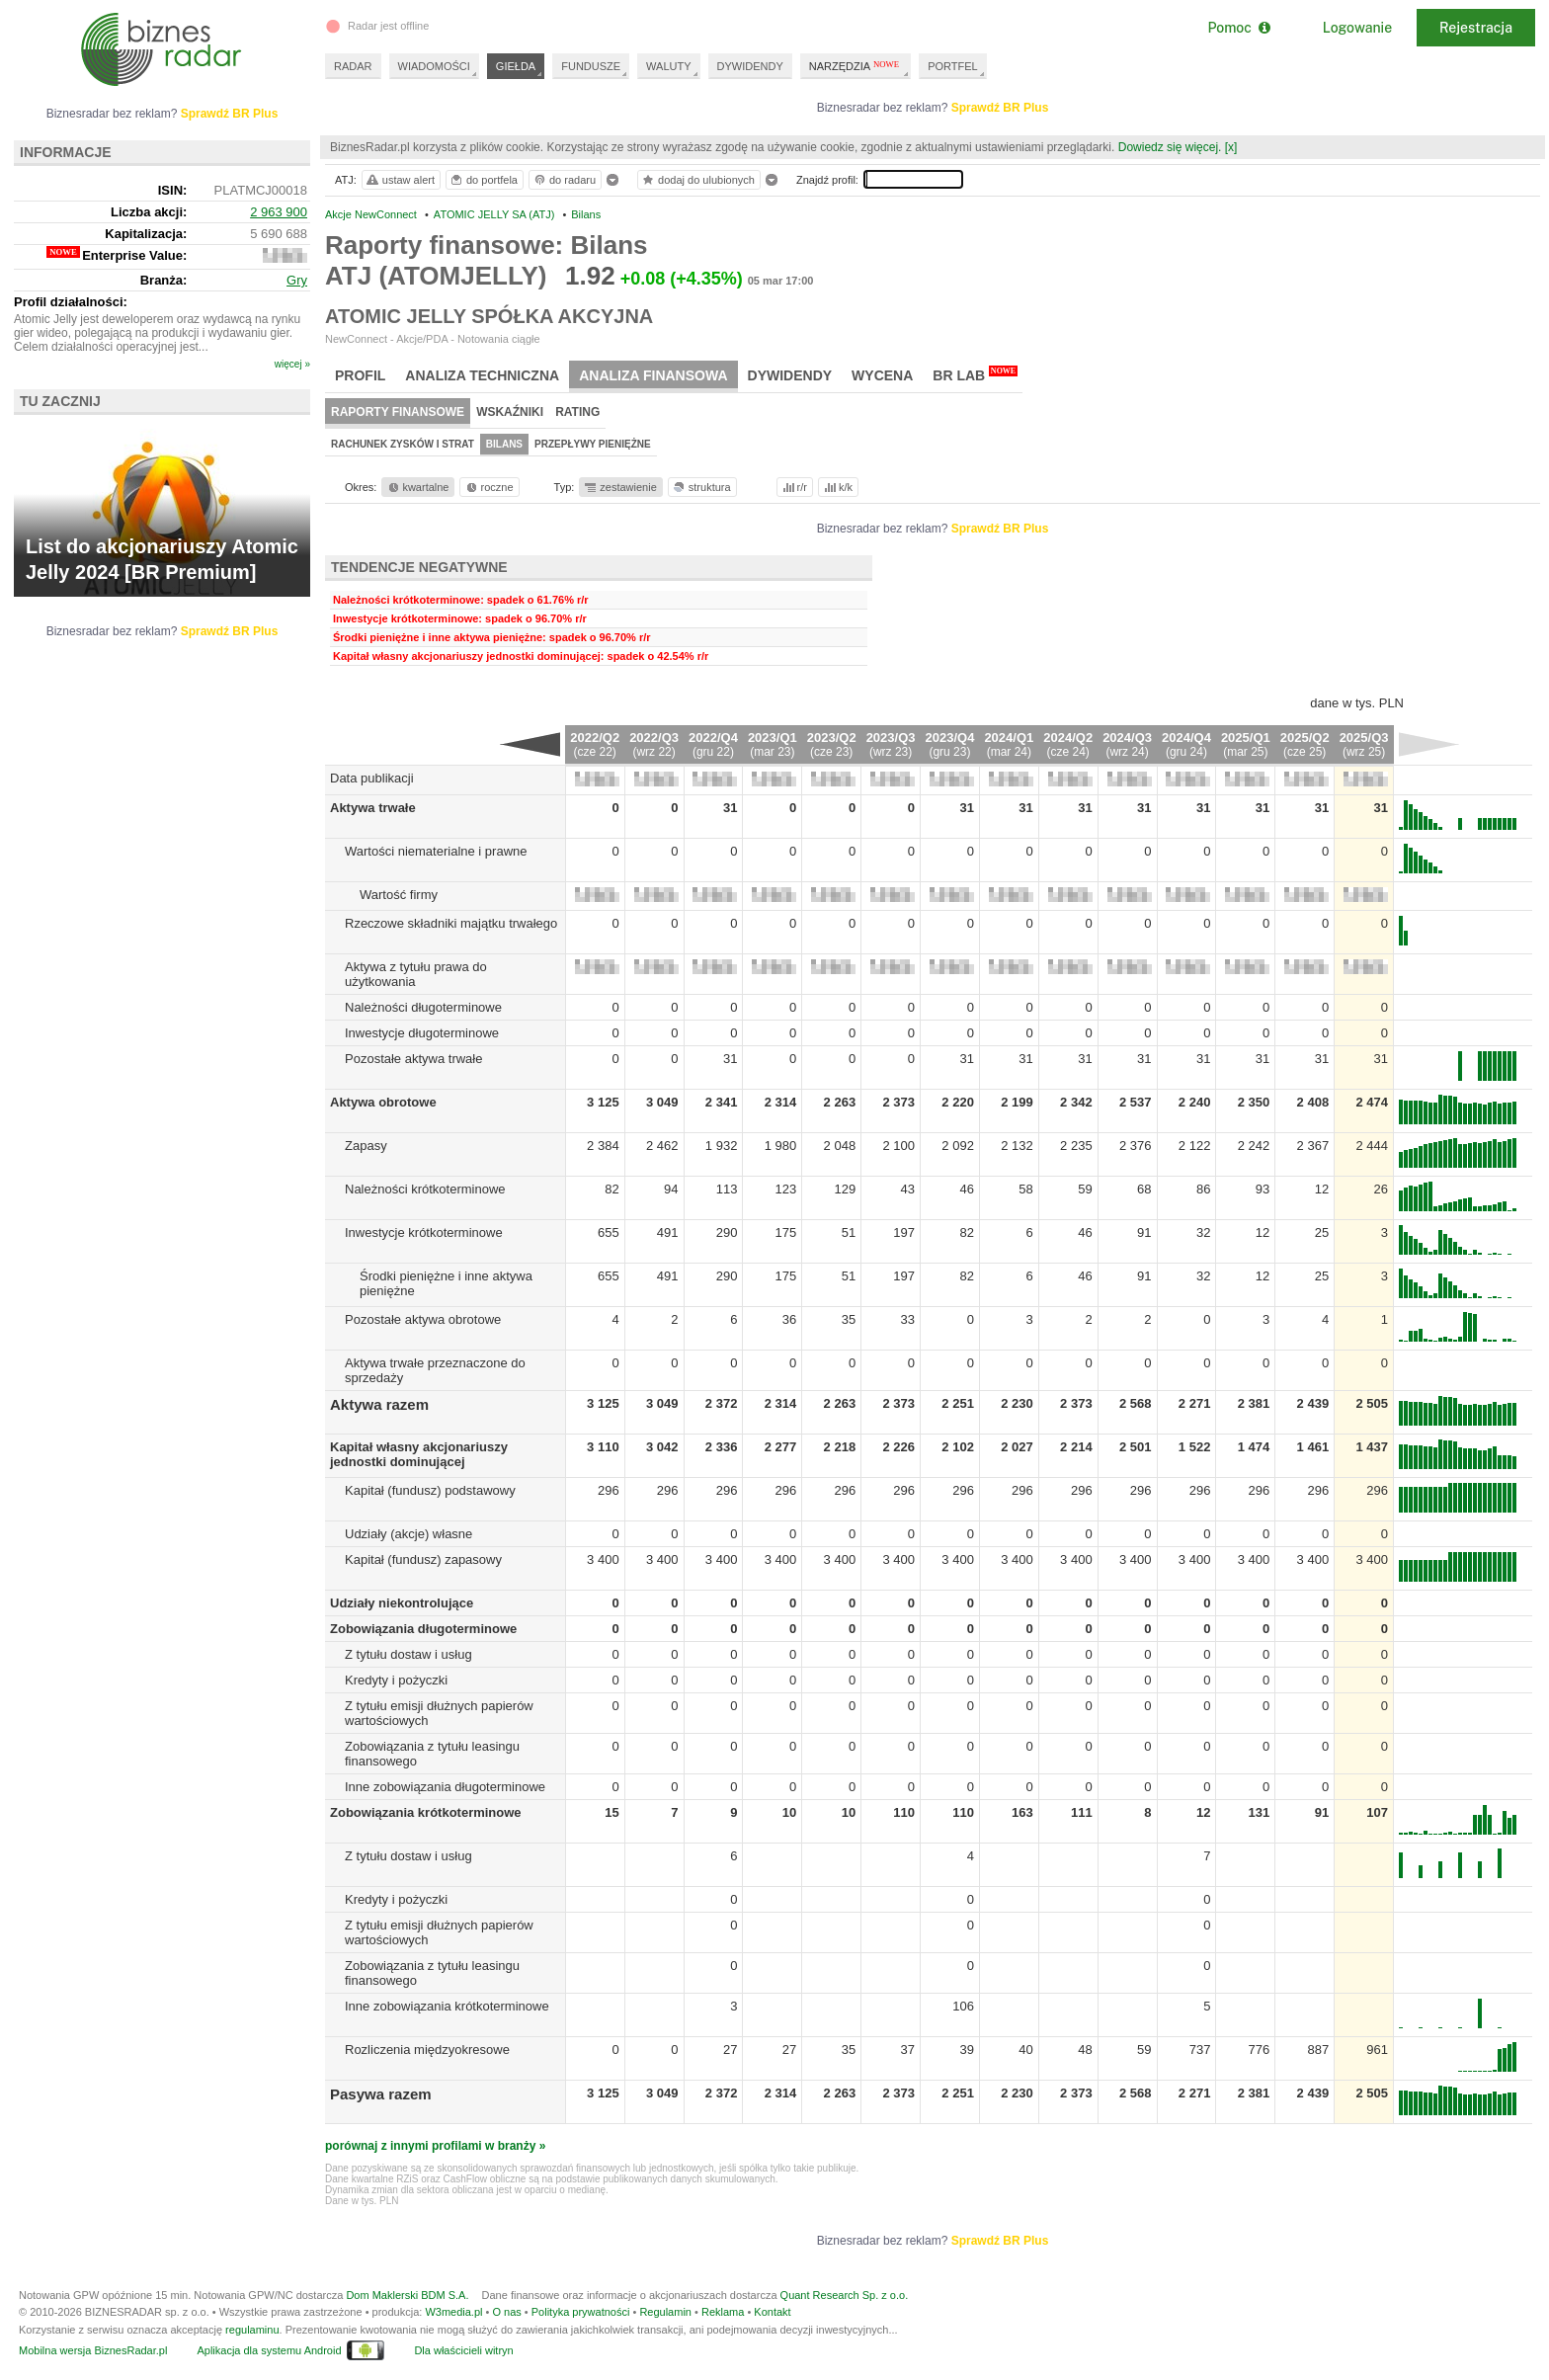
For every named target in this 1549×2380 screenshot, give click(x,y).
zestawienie (620, 487)
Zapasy (366, 1145)
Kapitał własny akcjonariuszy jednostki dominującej (419, 1454)
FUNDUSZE (590, 66)
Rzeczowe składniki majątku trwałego (451, 923)
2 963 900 (278, 212)
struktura (701, 487)
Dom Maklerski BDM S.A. (407, 2295)
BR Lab (975, 374)
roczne (488, 487)
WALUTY (668, 66)
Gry (296, 280)
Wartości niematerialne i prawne (436, 851)
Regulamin (665, 2312)
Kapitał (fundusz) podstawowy (430, 1490)
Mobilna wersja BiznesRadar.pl (93, 2350)
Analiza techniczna (482, 375)
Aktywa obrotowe (383, 1102)
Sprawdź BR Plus (1000, 108)
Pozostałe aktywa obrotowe (423, 1319)
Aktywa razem (379, 1404)
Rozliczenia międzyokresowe (427, 2049)
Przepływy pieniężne (592, 444)
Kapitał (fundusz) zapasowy (423, 1559)
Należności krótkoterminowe (425, 1189)
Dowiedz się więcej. (1170, 147)
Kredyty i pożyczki (396, 1680)
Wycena (882, 375)
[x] (1231, 147)
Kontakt (772, 2312)
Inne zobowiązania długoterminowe (445, 1786)
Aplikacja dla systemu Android (269, 2350)
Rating (577, 412)
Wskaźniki (509, 412)
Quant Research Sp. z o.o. (844, 2295)
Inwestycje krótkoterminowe (424, 1232)
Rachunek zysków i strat (402, 444)
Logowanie (1357, 28)
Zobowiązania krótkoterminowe (426, 1812)
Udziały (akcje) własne (408, 1533)
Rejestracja (1475, 28)
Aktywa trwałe (373, 807)
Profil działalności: (70, 301)
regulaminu (252, 2330)
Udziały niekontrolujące (401, 1603)
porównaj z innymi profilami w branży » (435, 2146)
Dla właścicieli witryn (463, 2350)
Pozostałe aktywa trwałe (413, 1058)
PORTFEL (953, 66)
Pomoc (1238, 28)
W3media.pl (453, 2312)
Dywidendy (790, 375)
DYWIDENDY (750, 66)
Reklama (722, 2312)
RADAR (353, 66)
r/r (793, 487)
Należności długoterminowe (423, 1007)
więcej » (292, 364)
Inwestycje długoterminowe (422, 1033)
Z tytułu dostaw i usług (408, 1654)
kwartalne (417, 487)
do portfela (483, 180)
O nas (506, 2312)
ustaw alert (400, 180)
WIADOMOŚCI (434, 66)
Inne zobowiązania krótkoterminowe (447, 2006)
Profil (360, 375)
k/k (837, 487)
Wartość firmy (399, 894)
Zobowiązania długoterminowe (423, 1628)
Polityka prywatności (580, 2312)
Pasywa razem (381, 2094)
